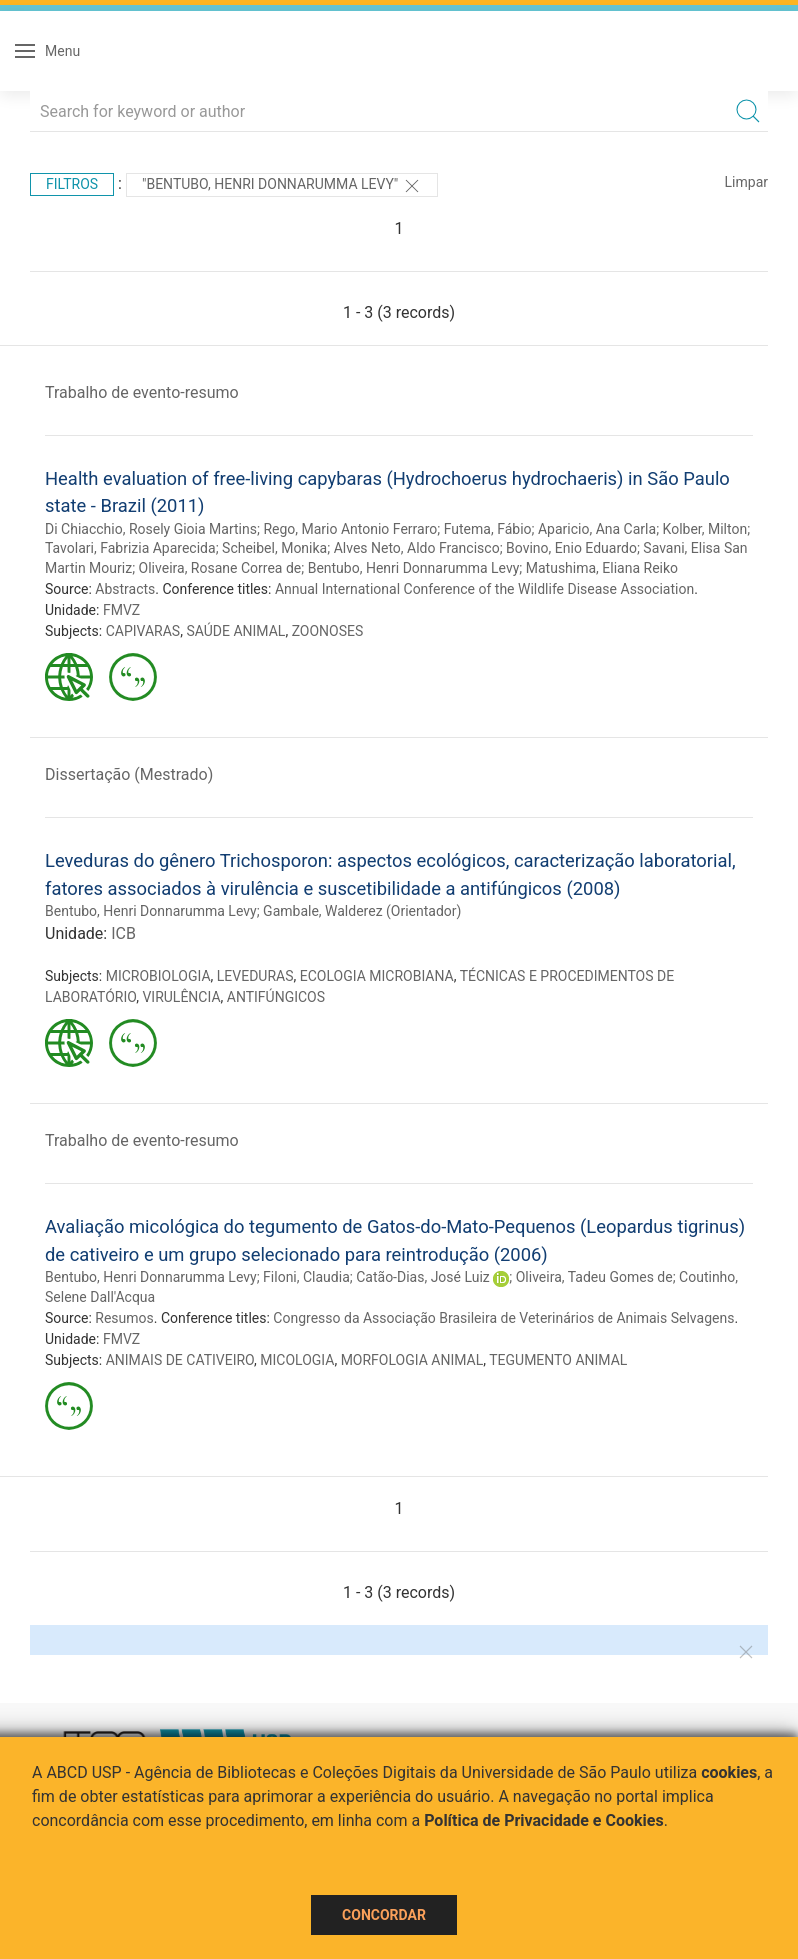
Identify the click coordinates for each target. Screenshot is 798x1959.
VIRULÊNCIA (181, 997)
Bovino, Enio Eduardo (571, 548)
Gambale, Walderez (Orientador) (362, 911)
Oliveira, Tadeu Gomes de (594, 1277)
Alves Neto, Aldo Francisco (417, 548)
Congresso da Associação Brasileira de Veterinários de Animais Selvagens (503, 1318)
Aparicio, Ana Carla (597, 529)
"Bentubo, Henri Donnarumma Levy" (282, 186)
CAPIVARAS (143, 631)
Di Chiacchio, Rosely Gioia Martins (151, 529)
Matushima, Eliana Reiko (602, 568)
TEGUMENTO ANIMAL (558, 1360)
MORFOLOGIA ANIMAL (412, 1360)
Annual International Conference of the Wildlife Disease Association (484, 589)
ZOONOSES (328, 631)
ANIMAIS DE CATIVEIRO (180, 1360)
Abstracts (125, 589)
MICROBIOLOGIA (158, 976)
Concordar (384, 1915)
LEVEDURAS (255, 976)
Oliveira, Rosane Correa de (220, 568)
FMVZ (121, 610)
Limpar (746, 182)
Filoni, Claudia (306, 1277)
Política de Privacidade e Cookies (544, 1820)
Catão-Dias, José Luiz (423, 1277)
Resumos (124, 1318)
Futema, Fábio (488, 529)
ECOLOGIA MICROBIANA (377, 976)
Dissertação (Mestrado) (129, 774)
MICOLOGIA (297, 1360)
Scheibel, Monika (274, 548)
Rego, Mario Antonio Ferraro (350, 529)
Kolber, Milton (705, 529)
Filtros (72, 184)
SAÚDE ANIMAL (235, 631)
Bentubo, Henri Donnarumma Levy (414, 568)
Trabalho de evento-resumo (142, 392)
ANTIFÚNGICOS (276, 997)
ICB (123, 933)
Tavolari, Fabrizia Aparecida (130, 548)
